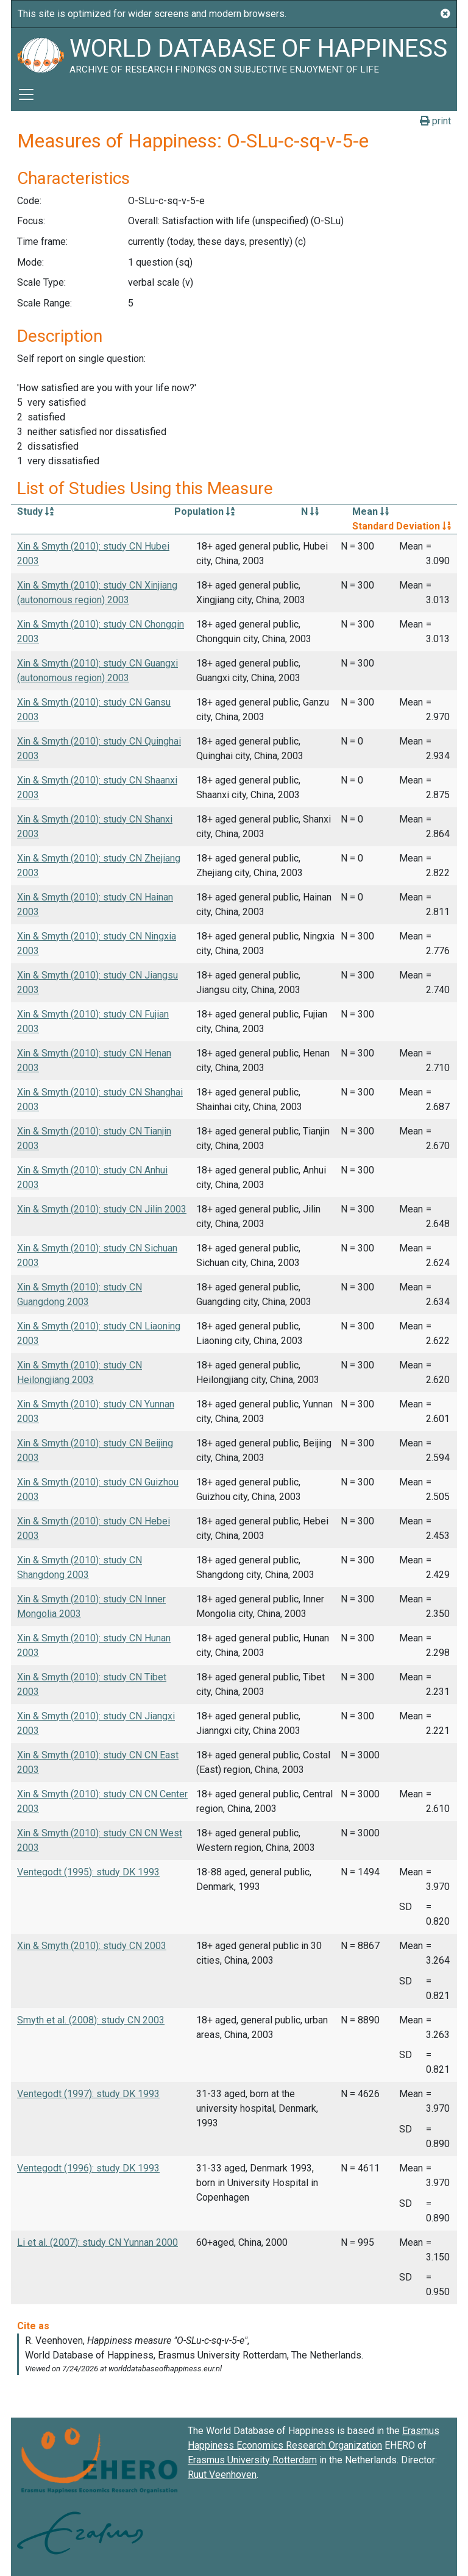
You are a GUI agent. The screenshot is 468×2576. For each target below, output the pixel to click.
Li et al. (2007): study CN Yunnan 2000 (97, 2242)
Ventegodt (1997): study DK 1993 (88, 2094)
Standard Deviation (401, 526)
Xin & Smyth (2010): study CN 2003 (91, 1945)
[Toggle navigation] (26, 94)
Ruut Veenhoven (222, 2474)
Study (35, 511)
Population (204, 511)
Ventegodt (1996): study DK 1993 (88, 2168)
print (435, 121)
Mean (370, 511)
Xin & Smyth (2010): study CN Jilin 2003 (101, 1209)
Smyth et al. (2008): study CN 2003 (91, 2020)
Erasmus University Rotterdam (252, 2460)
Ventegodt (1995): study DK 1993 (88, 1872)
